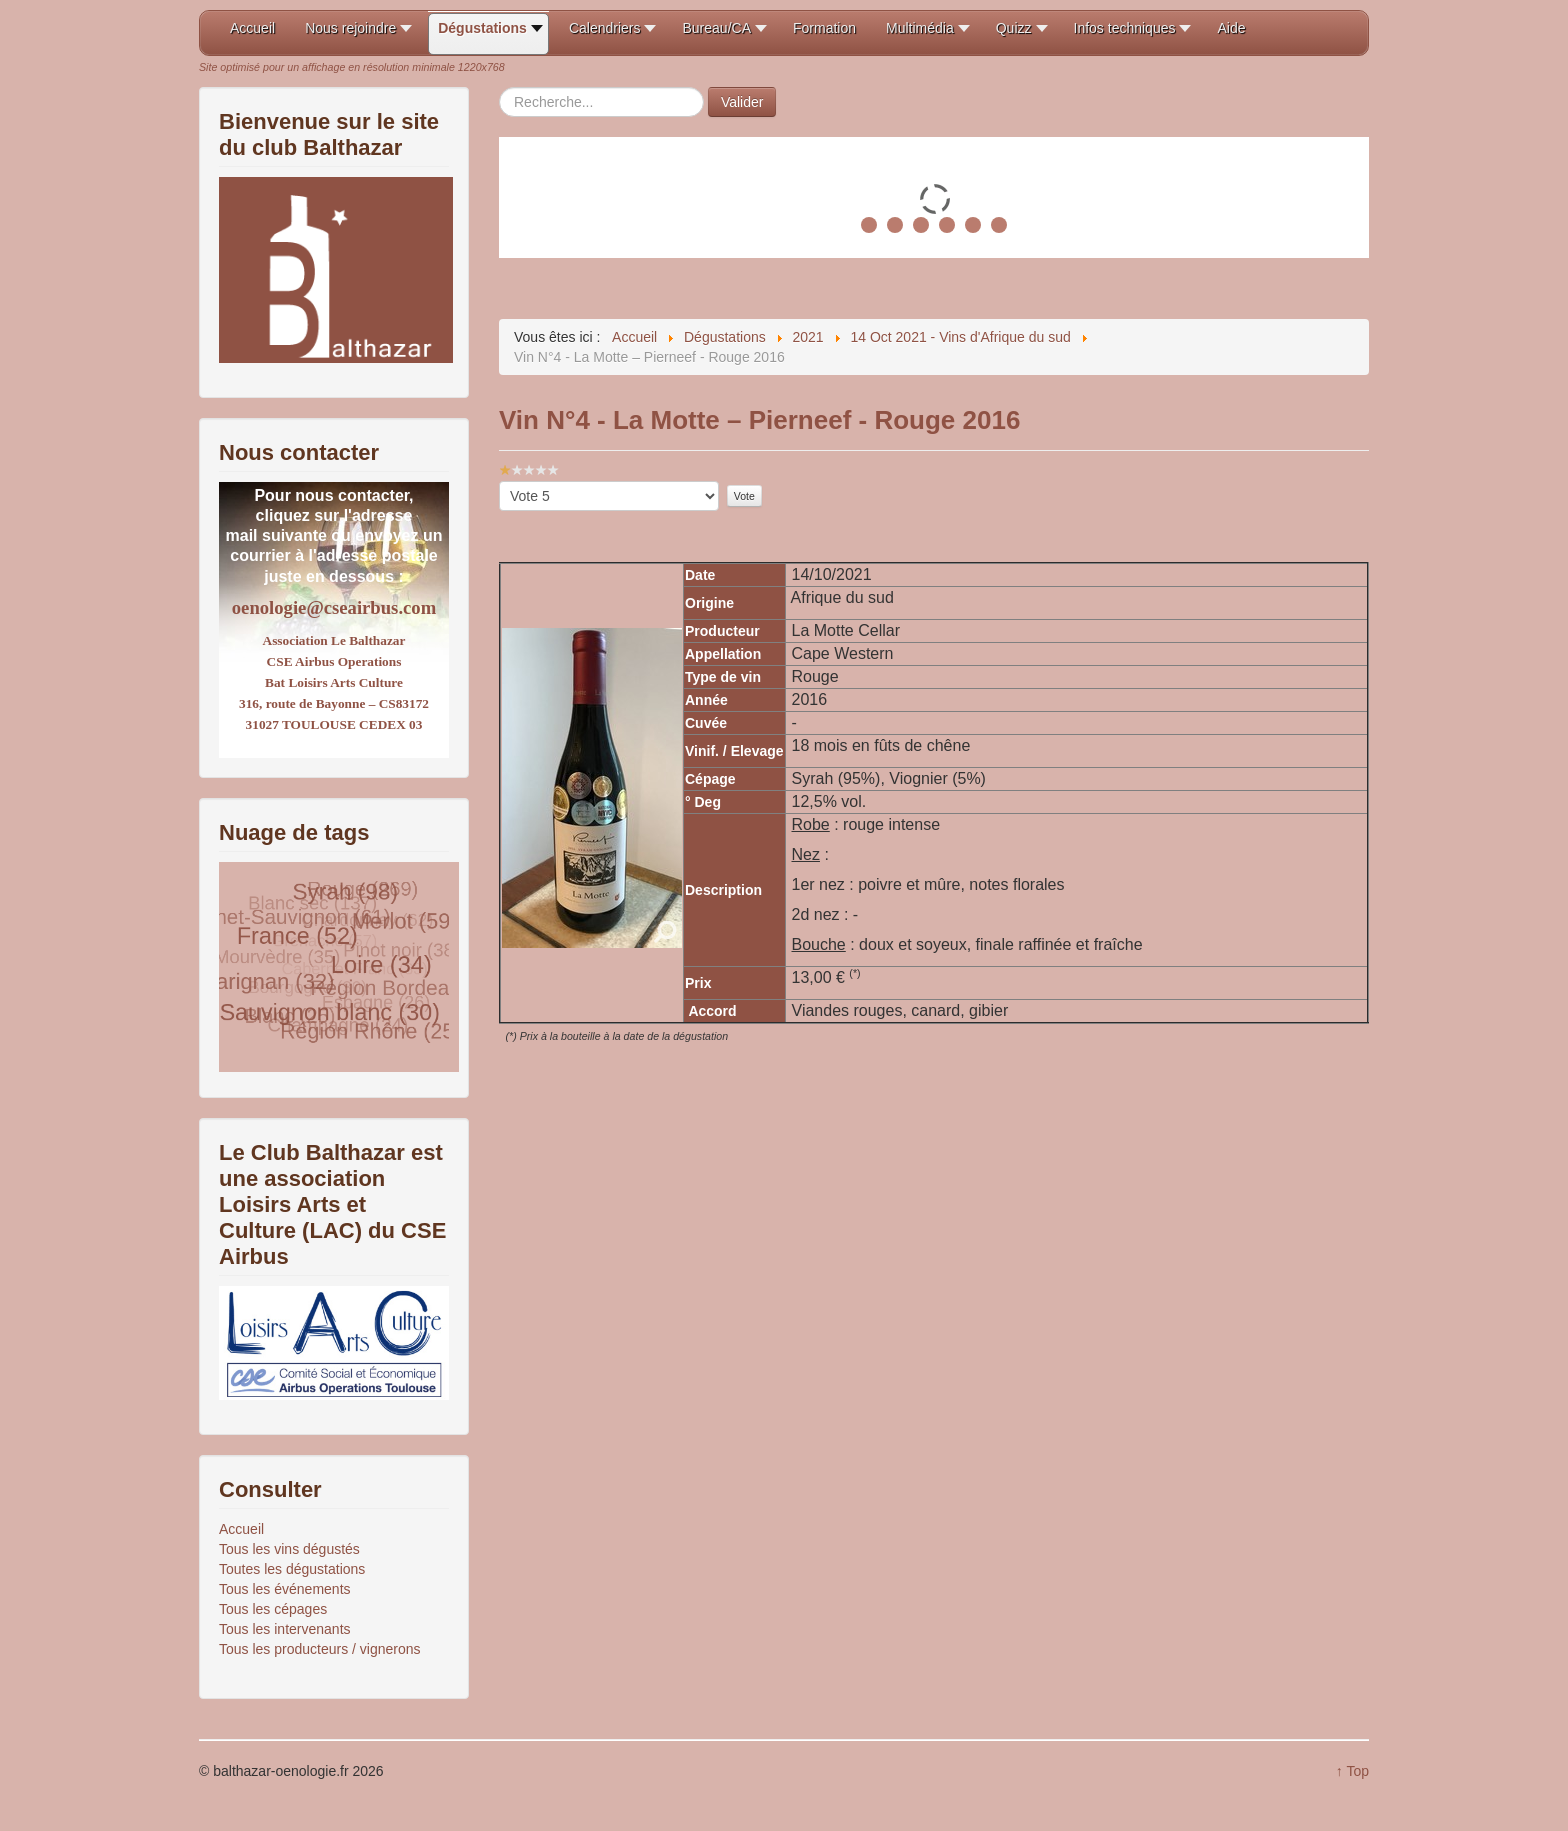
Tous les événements (285, 1589)
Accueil (241, 1529)
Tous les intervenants (285, 1629)
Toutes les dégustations (292, 1569)
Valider (742, 102)
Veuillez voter (499, 481)
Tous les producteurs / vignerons (320, 1649)
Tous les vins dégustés (289, 1549)
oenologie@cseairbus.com (334, 607)
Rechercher (499, 87)
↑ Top (1352, 1771)
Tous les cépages (273, 1609)
